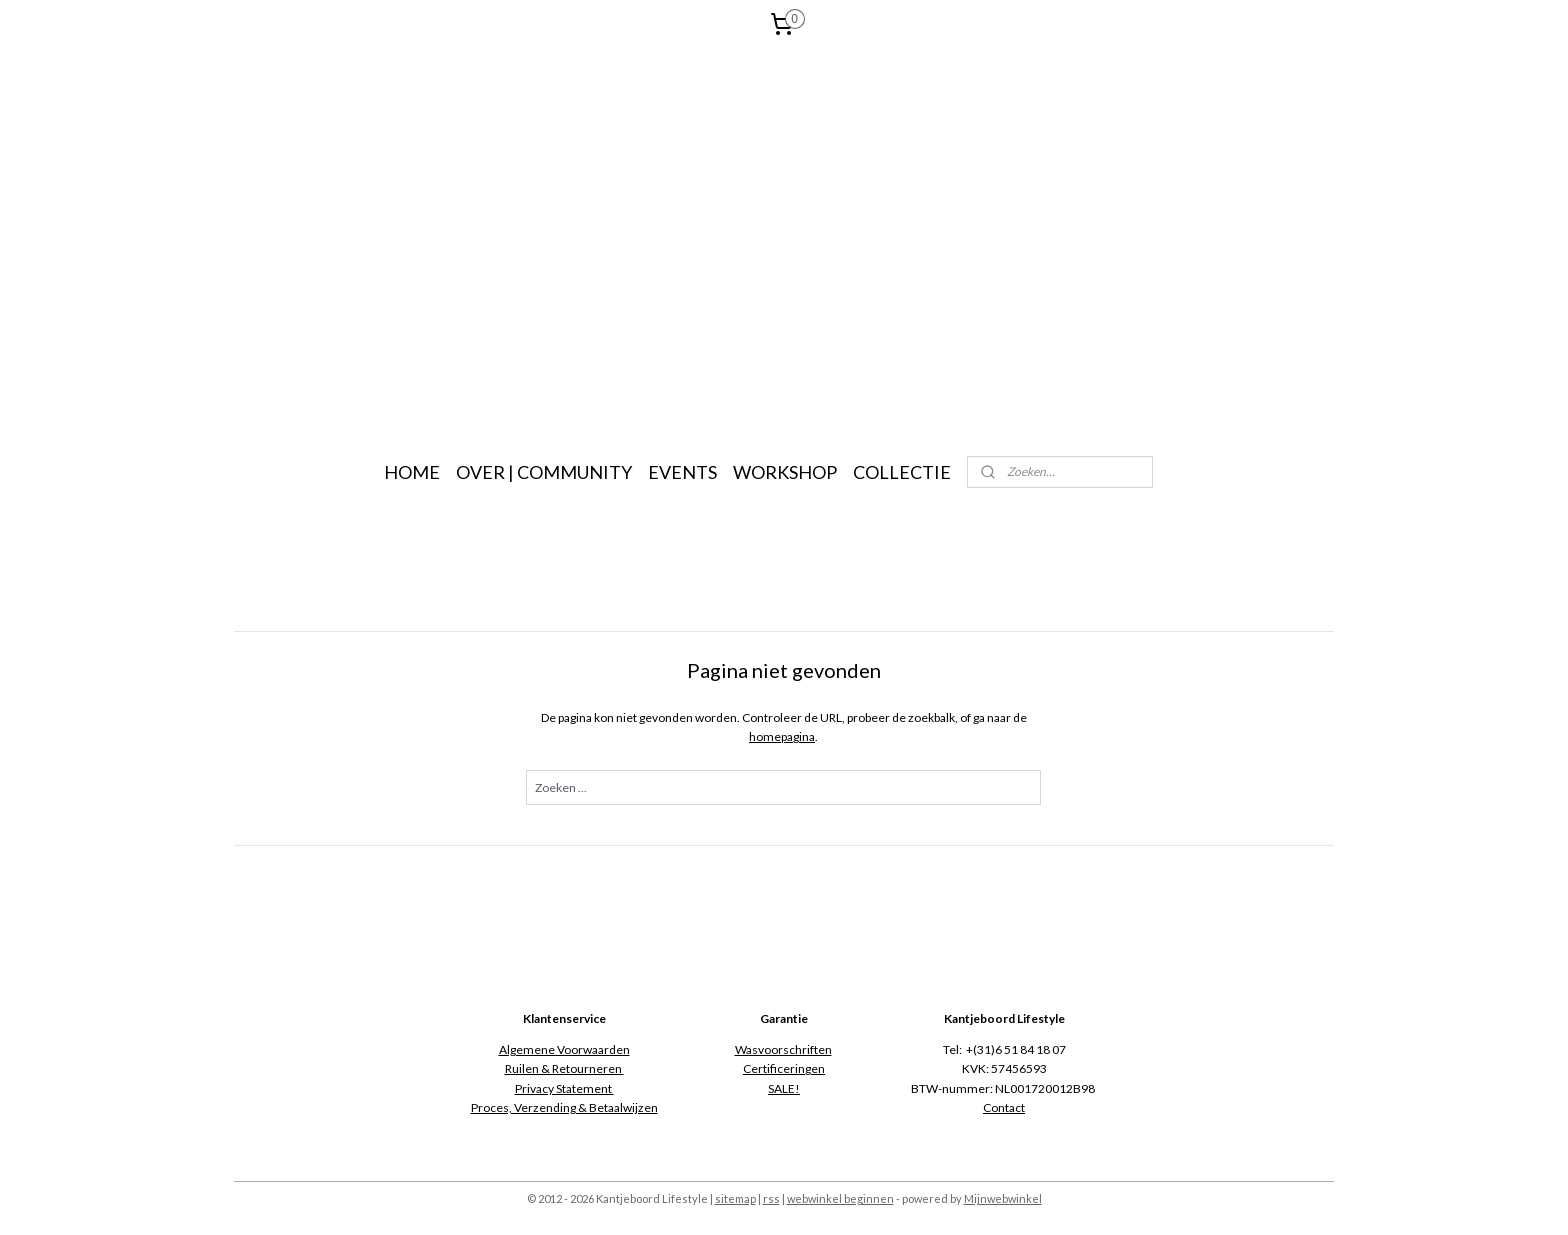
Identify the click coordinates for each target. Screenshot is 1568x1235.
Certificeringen (784, 1068)
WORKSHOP (785, 472)
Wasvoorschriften (783, 1049)
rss (771, 1198)
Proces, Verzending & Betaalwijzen (564, 1107)
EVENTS (682, 472)
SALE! (784, 1088)
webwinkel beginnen (840, 1198)
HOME (412, 472)
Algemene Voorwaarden (564, 1049)
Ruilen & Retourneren (564, 1068)
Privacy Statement (564, 1088)
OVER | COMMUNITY (544, 472)
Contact (1004, 1107)
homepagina (783, 736)
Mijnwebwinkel (1003, 1198)
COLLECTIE (902, 472)
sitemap (735, 1198)
